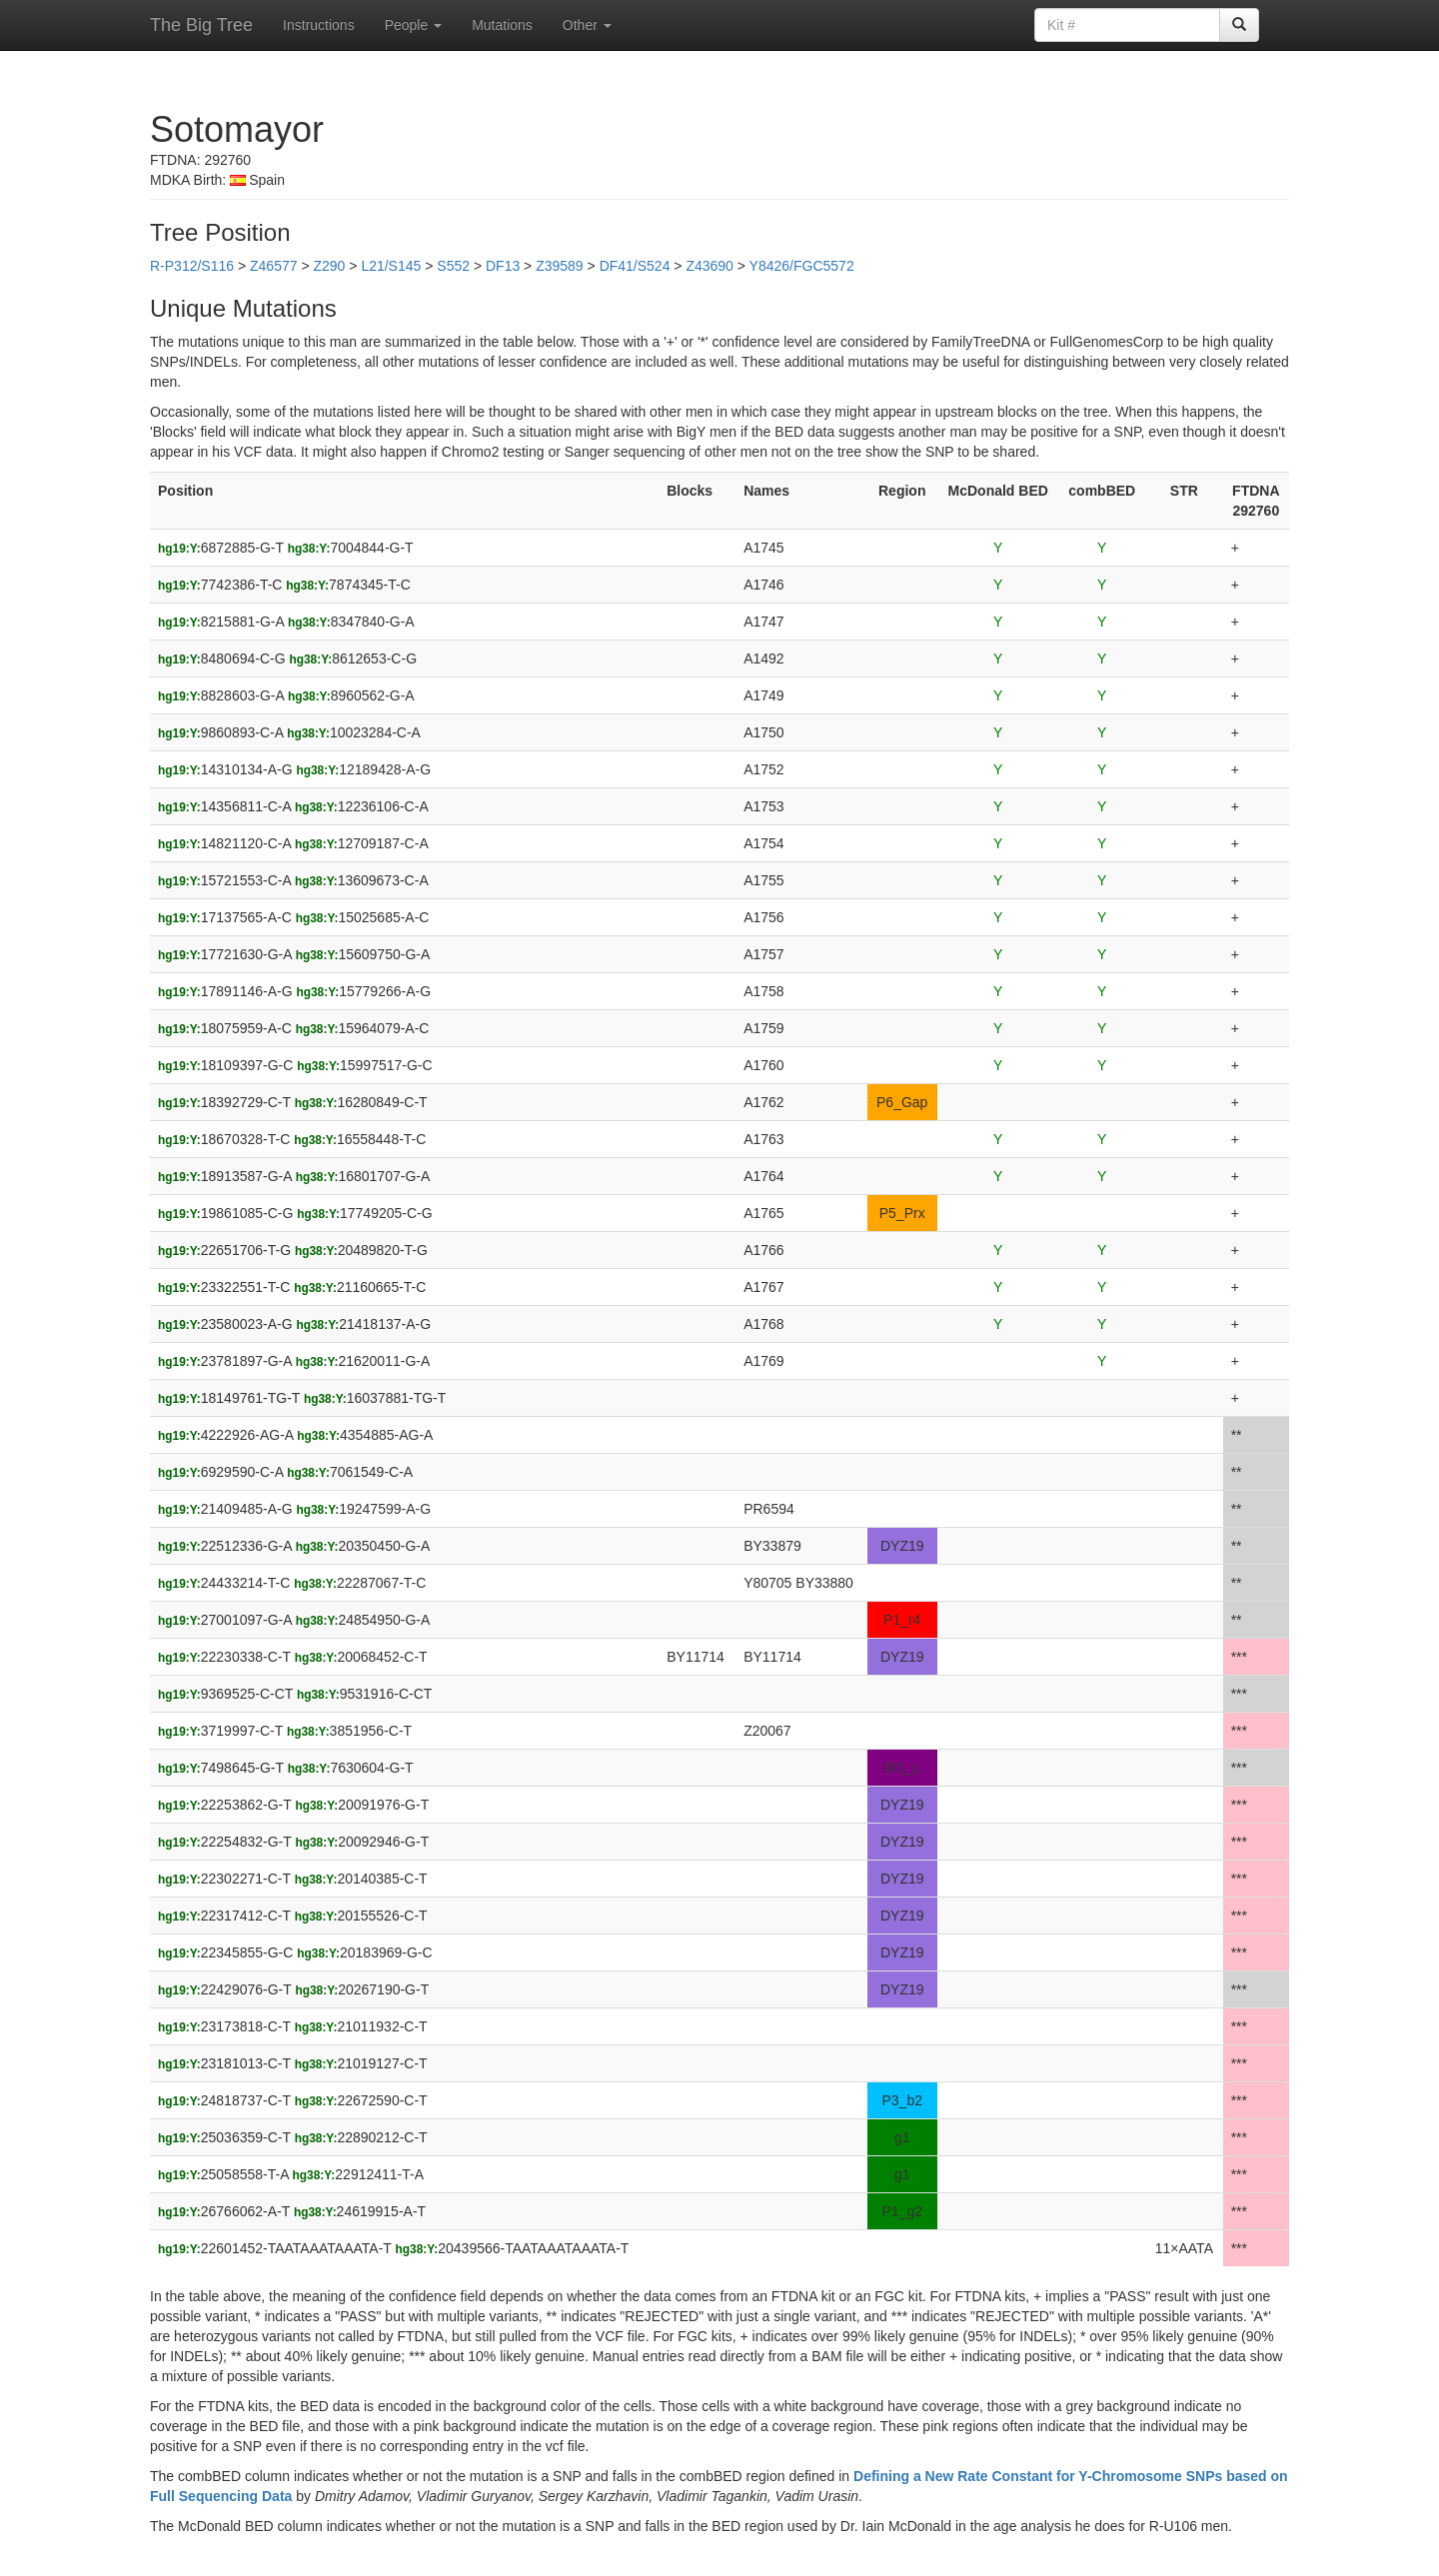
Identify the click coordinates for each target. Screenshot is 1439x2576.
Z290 (329, 266)
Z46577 (273, 266)
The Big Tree (201, 25)
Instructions (319, 25)
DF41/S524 (635, 266)
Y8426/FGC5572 (801, 266)
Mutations (502, 25)
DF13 (503, 266)
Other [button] (587, 25)
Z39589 (559, 266)
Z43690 (709, 266)
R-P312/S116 (192, 266)
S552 (453, 266)
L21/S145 (391, 266)
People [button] (413, 25)
